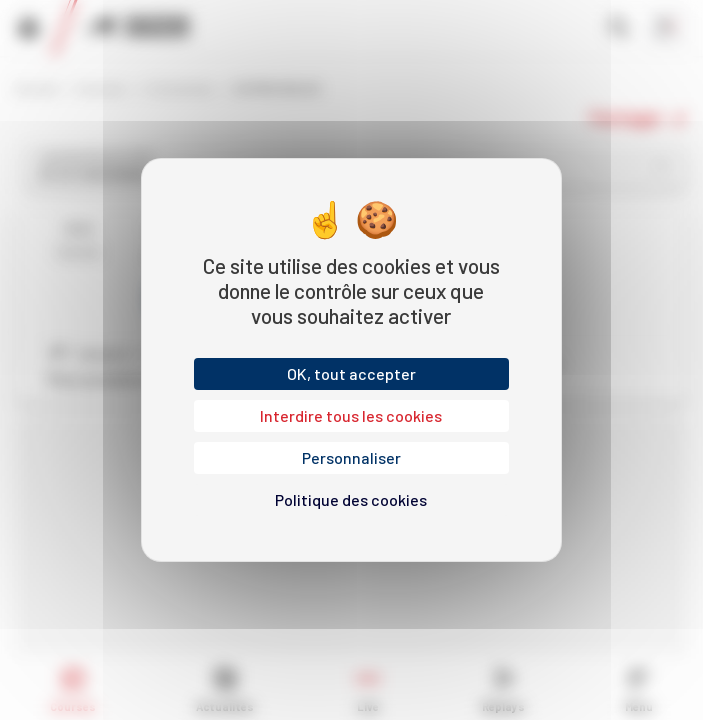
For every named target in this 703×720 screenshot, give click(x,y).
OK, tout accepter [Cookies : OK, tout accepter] (351, 373)
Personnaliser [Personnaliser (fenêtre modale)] (351, 457)
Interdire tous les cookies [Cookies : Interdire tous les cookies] (351, 415)
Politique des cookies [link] (351, 499)
